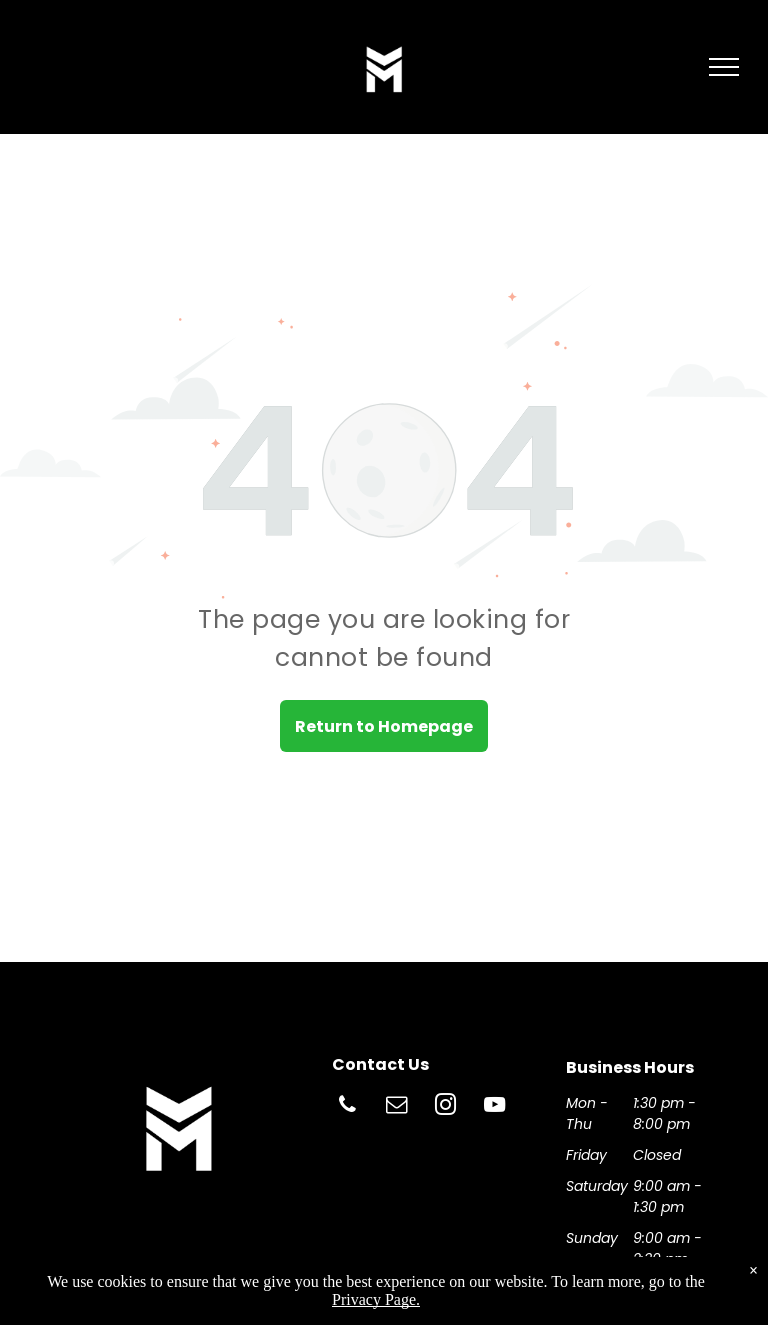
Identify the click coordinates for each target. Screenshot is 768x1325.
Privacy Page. (376, 1299)
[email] (397, 1107)
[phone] (348, 1107)
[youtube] (495, 1107)
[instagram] (446, 1107)
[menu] (724, 67)
